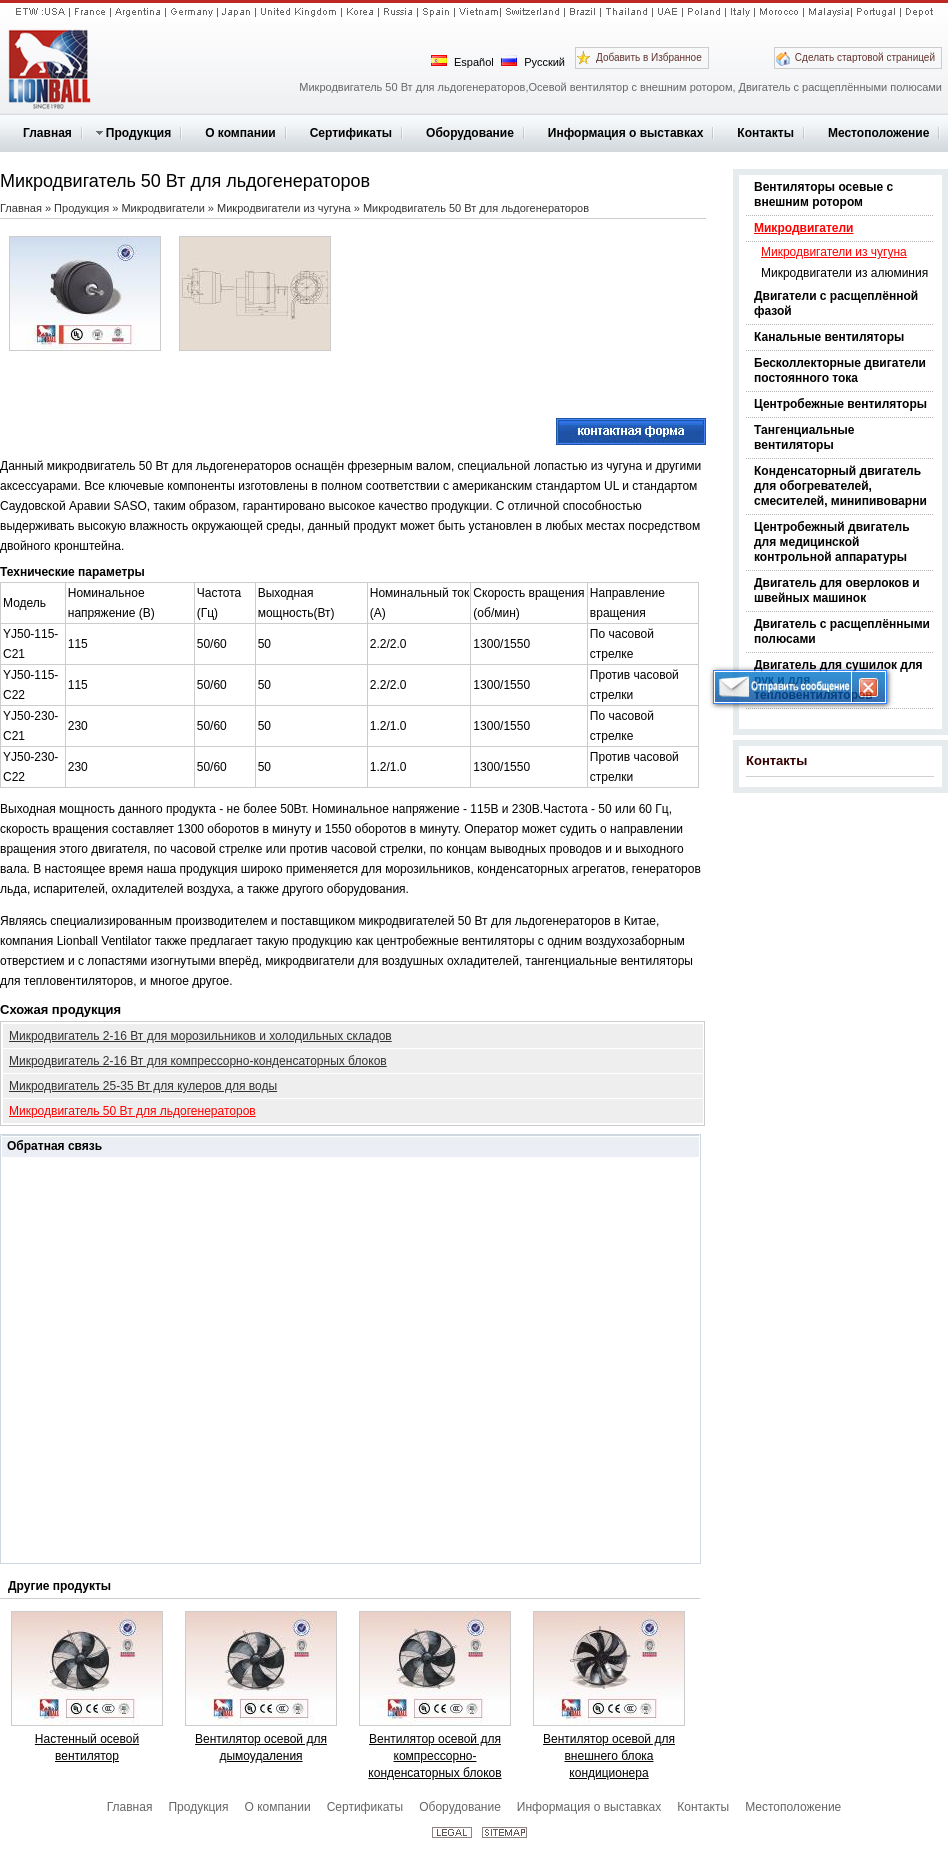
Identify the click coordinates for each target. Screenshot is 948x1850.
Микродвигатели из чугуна (834, 252)
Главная (21, 208)
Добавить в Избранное (649, 57)
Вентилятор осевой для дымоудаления (261, 1747)
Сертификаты (365, 1807)
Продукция (81, 208)
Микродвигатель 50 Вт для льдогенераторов (132, 1111)
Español (462, 61)
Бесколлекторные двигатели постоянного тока (840, 370)
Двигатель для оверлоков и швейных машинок (837, 590)
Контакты (776, 760)
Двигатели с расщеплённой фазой (836, 303)
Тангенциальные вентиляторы (804, 437)
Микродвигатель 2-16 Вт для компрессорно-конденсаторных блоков (198, 1061)
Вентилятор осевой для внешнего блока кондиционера (609, 1756)
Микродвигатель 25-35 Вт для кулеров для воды (143, 1086)
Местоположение (793, 1807)
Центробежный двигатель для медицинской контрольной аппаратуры (832, 542)
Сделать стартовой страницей (865, 57)
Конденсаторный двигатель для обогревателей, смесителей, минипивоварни (840, 486)
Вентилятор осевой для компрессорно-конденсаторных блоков (434, 1756)
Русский (533, 61)
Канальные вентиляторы (829, 337)
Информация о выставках (589, 1807)
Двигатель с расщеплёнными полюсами (842, 631)
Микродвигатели (803, 228)
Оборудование (460, 1807)
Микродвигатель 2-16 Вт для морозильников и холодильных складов (200, 1036)
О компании (277, 1807)
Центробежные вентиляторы (840, 404)
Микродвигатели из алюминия (844, 273)
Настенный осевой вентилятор (87, 1747)
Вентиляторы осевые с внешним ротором (823, 194)
